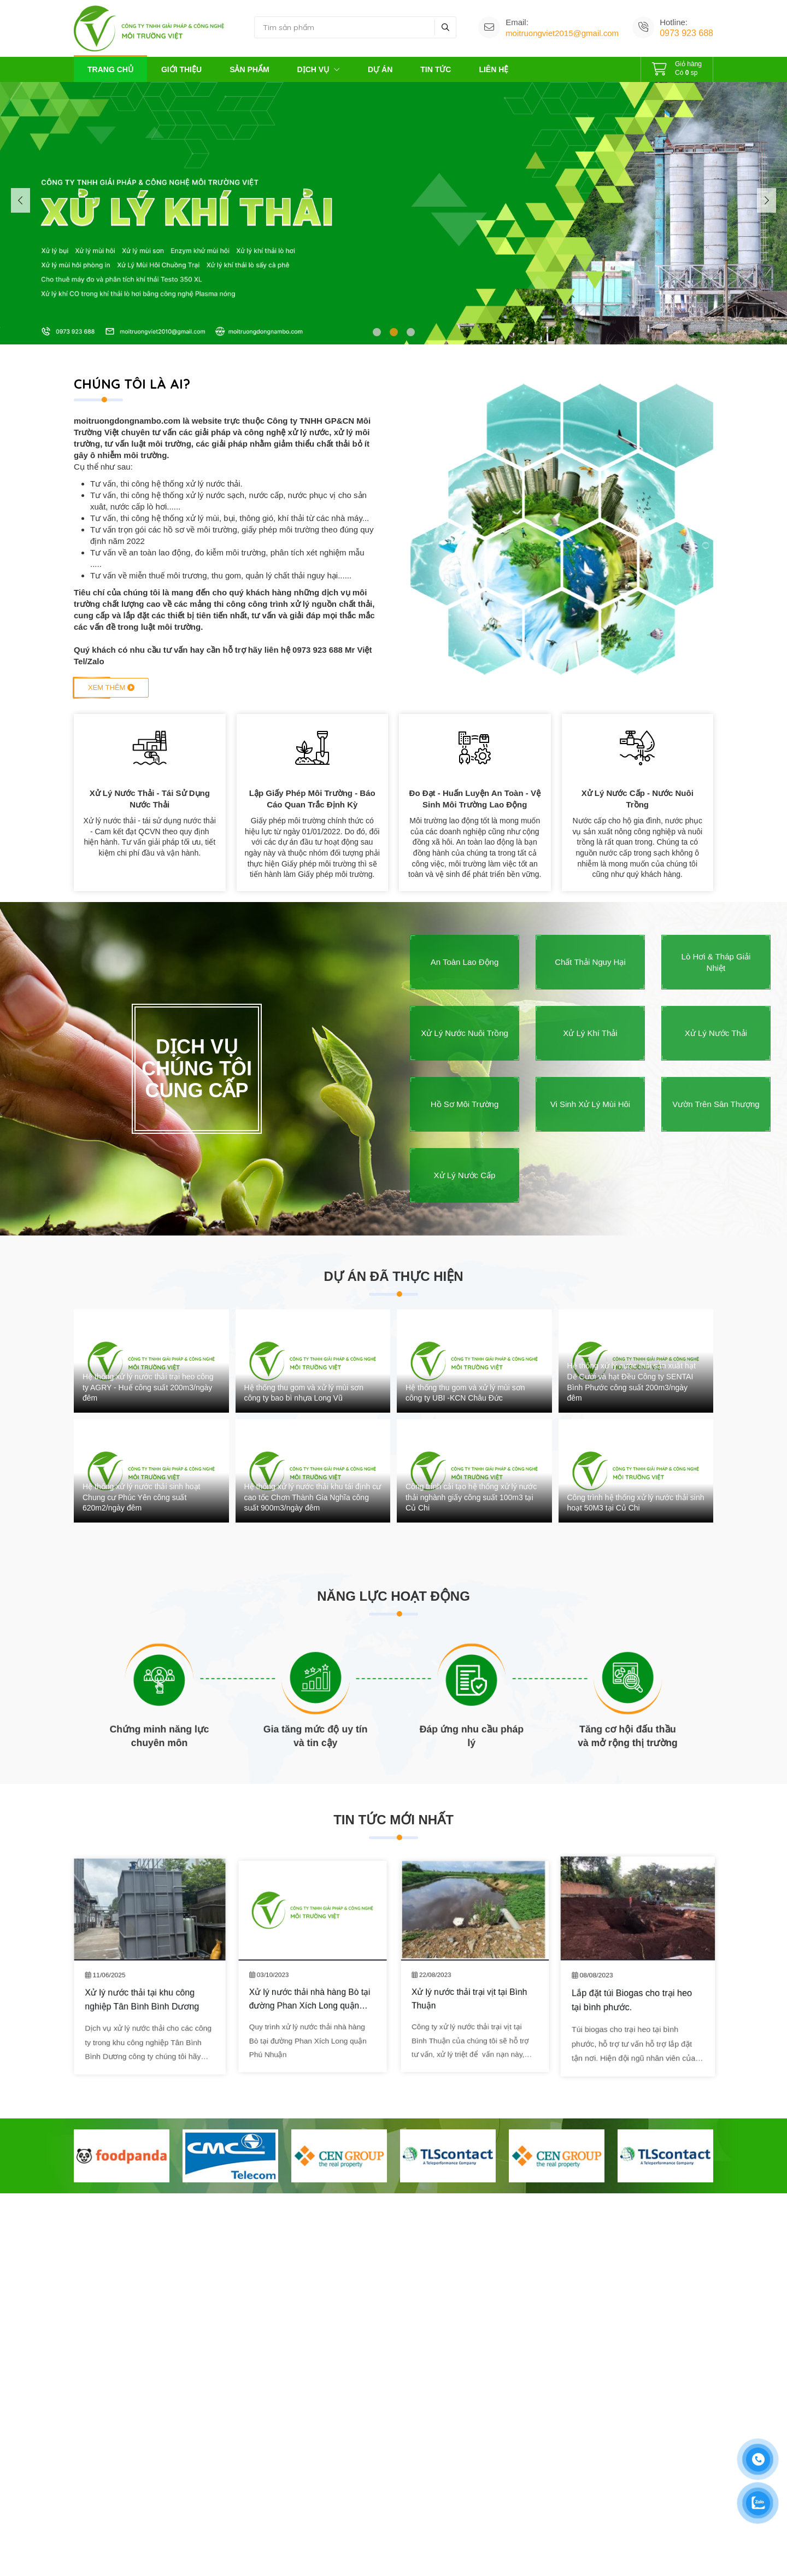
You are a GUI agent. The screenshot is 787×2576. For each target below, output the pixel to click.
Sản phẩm (249, 69)
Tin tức (435, 69)
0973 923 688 (686, 33)
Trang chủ (110, 69)
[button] (377, 332)
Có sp (677, 67)
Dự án (380, 69)
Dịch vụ (318, 69)
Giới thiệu (181, 69)
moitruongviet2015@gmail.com (562, 33)
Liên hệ (493, 69)
